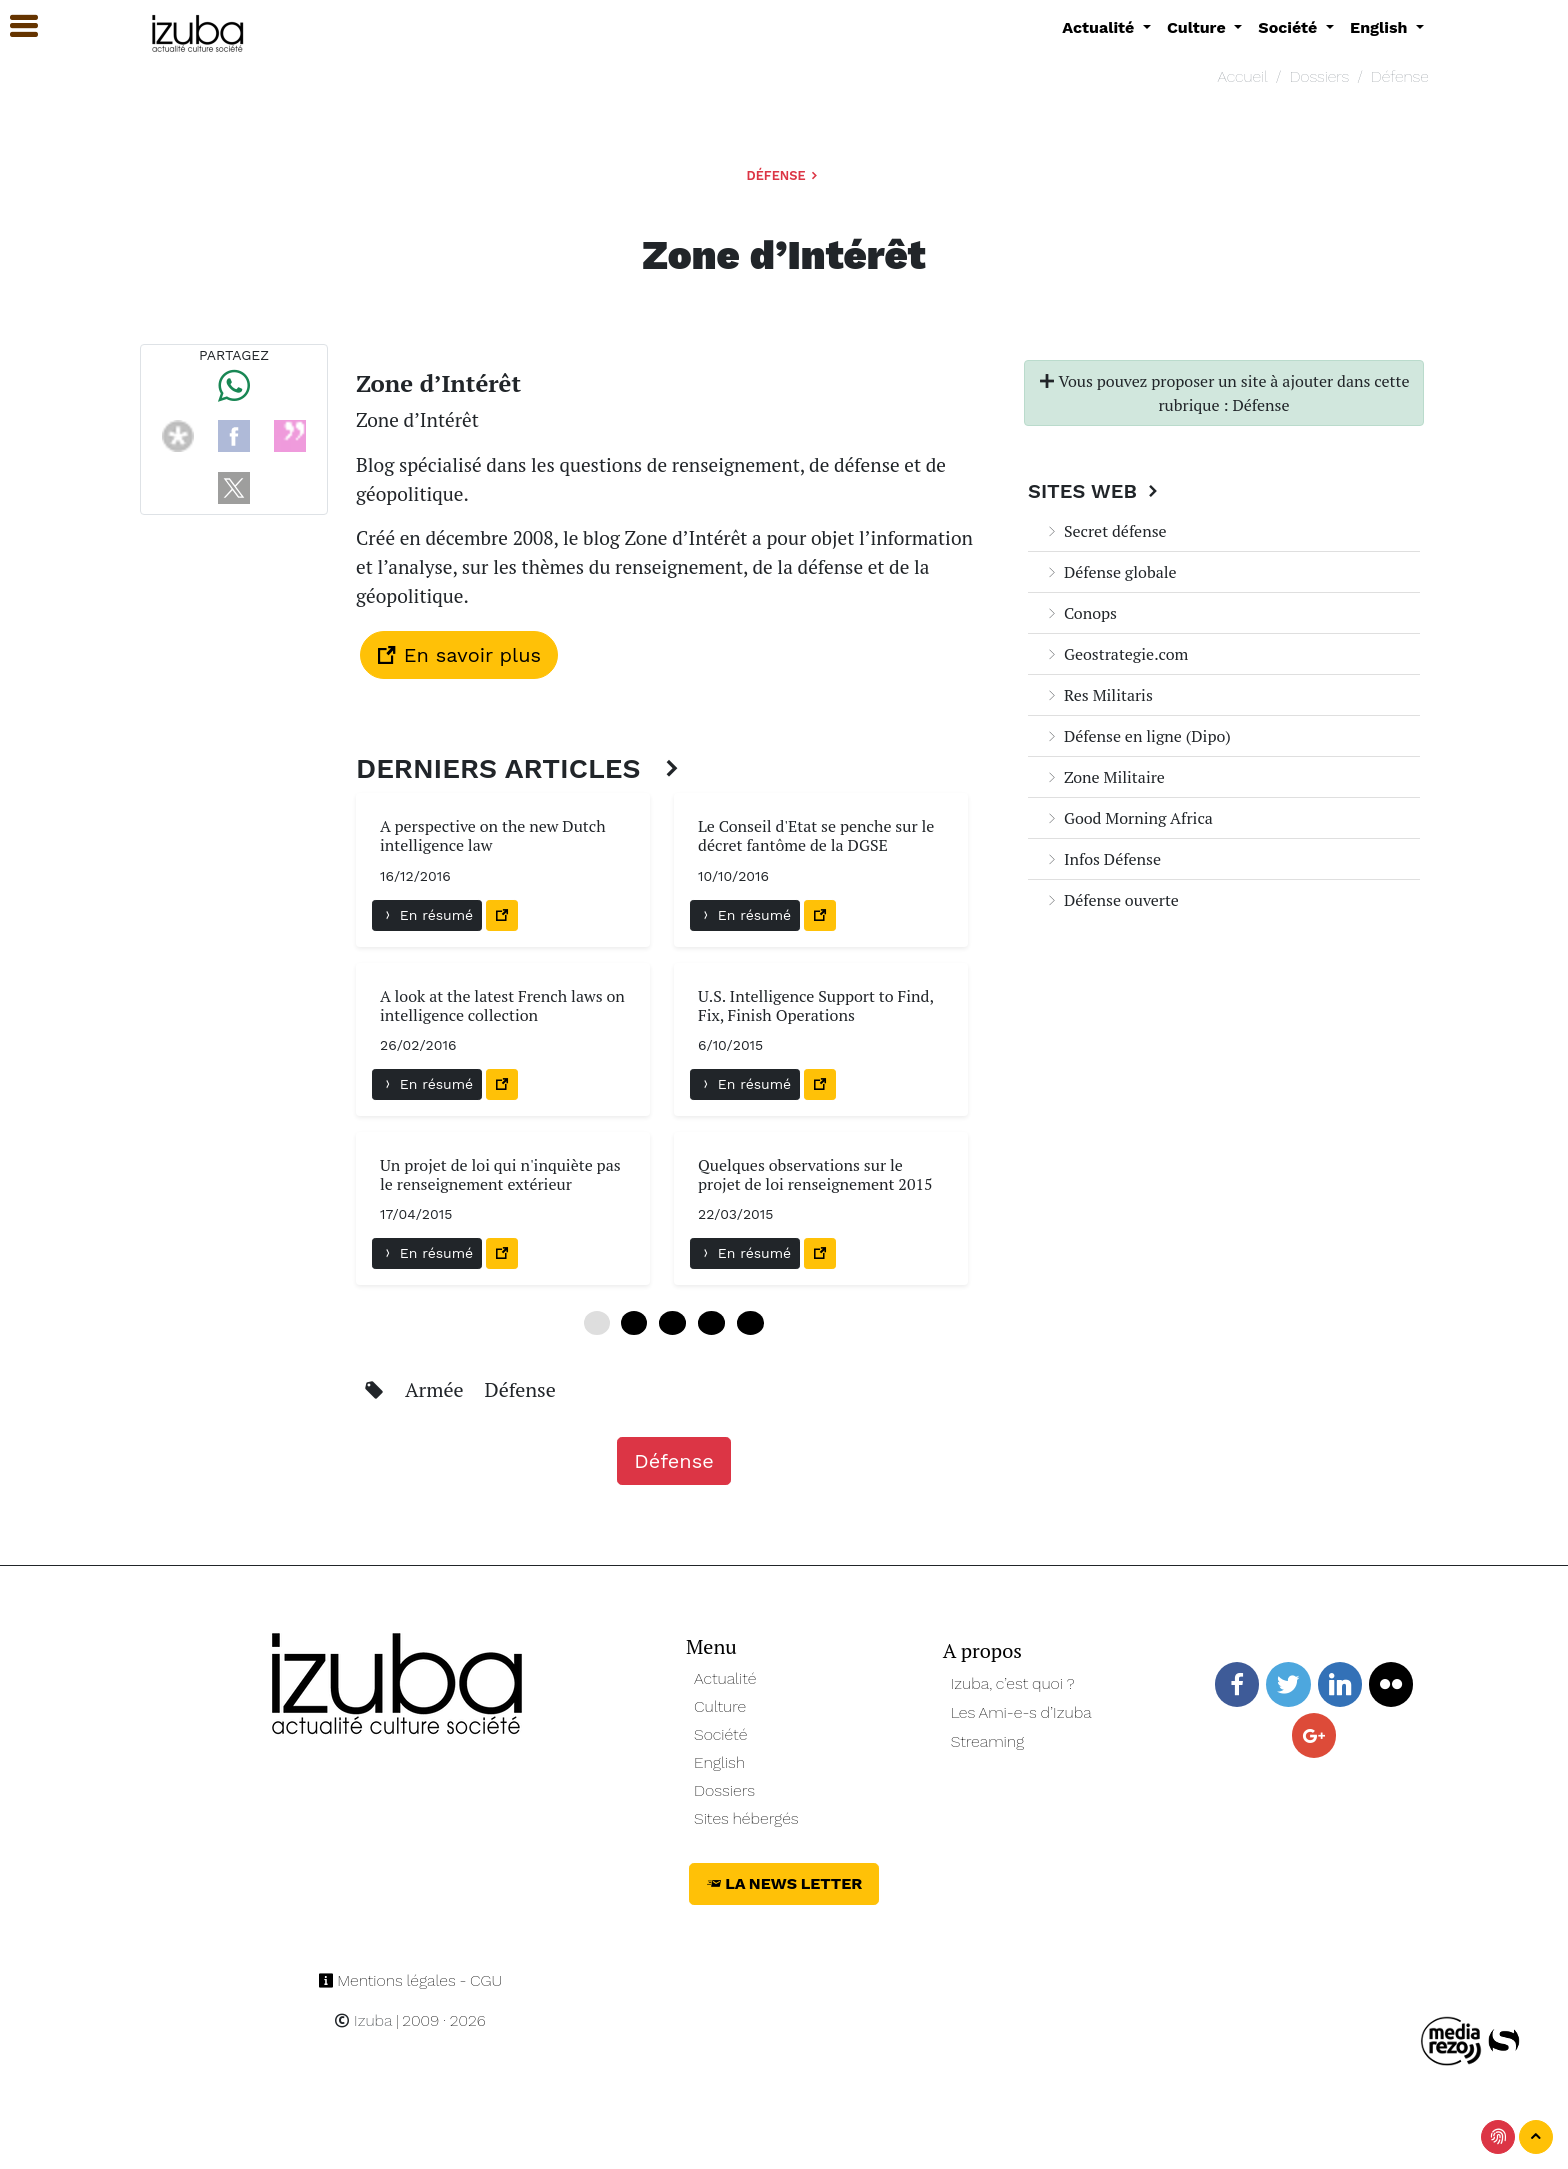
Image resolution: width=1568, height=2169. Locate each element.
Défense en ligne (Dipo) (1137, 736)
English (719, 1762)
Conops (1080, 613)
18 (711, 1323)
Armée (437, 1389)
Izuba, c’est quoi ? (1013, 1683)
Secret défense (1105, 531)
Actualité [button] (1100, 27)
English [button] (1381, 27)
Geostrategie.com (1116, 654)
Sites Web (1095, 491)
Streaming (988, 1741)
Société (720, 1734)
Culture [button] (1198, 27)
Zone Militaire (1104, 777)
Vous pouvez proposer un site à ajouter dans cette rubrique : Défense (1224, 393)
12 (672, 1323)
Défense (1400, 76)
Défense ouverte (1111, 900)
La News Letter (784, 1883)
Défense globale (1110, 572)
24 (750, 1323)
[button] (15, 26)
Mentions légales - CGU (410, 1980)
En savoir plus (459, 655)
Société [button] (1290, 27)
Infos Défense (1102, 859)
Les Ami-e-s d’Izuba (1021, 1712)
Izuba (363, 2020)
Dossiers (1319, 76)
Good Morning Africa (1128, 818)
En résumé (427, 915)
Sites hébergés (746, 1818)
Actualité (725, 1678)
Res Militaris (1098, 695)
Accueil (1242, 76)
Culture (720, 1706)
